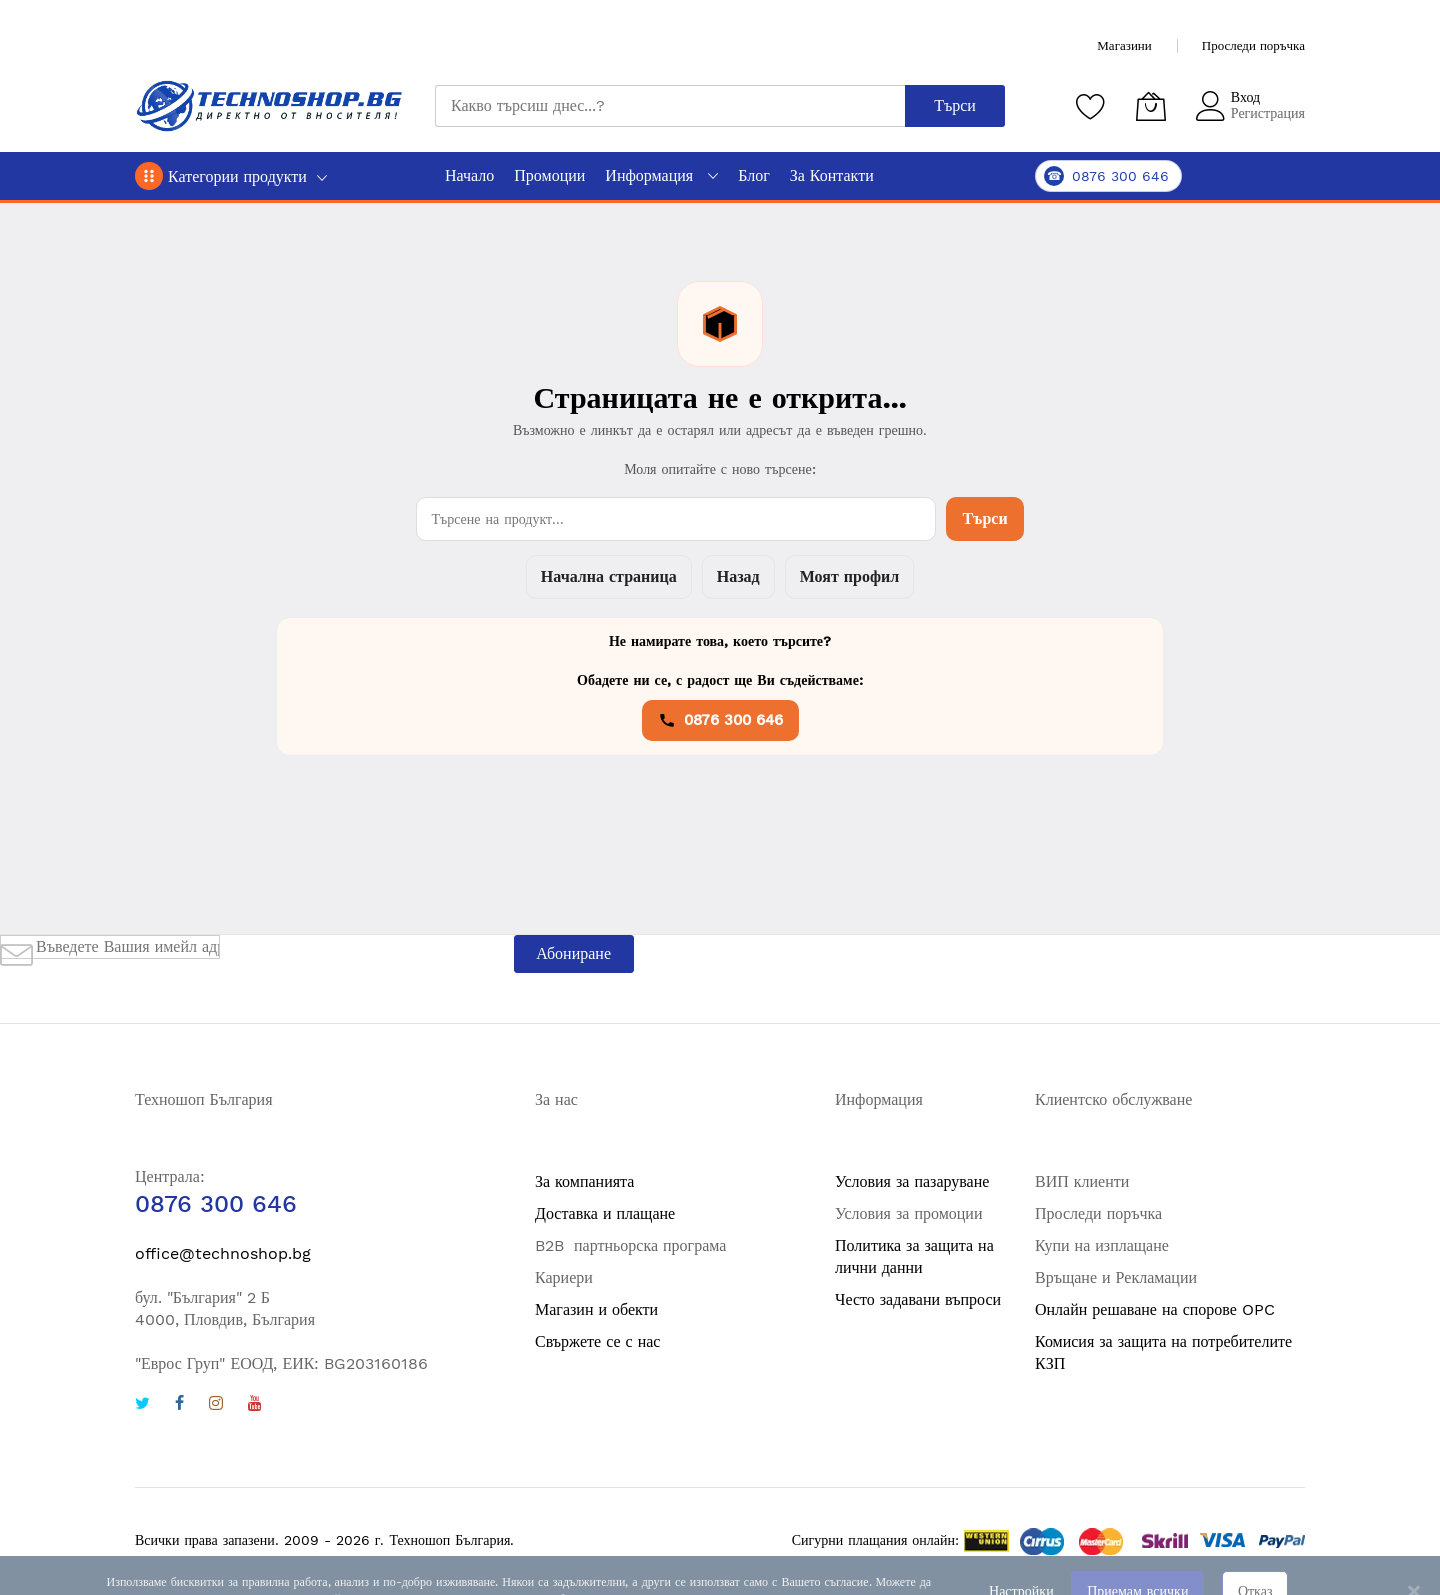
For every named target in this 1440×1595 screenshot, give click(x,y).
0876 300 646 (720, 720)
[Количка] (1151, 106)
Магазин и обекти (596, 1309)
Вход (1245, 97)
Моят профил (849, 576)
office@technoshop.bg (223, 1253)
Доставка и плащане (605, 1213)
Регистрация (1268, 113)
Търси (984, 518)
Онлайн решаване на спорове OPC (1155, 1309)
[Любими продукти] (1091, 106)
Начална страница (609, 576)
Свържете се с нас (597, 1341)
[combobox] (670, 106)
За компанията (584, 1181)
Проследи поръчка (1253, 45)
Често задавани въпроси (918, 1299)
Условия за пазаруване (912, 1181)
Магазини (1124, 45)
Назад (738, 576)
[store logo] (270, 106)
